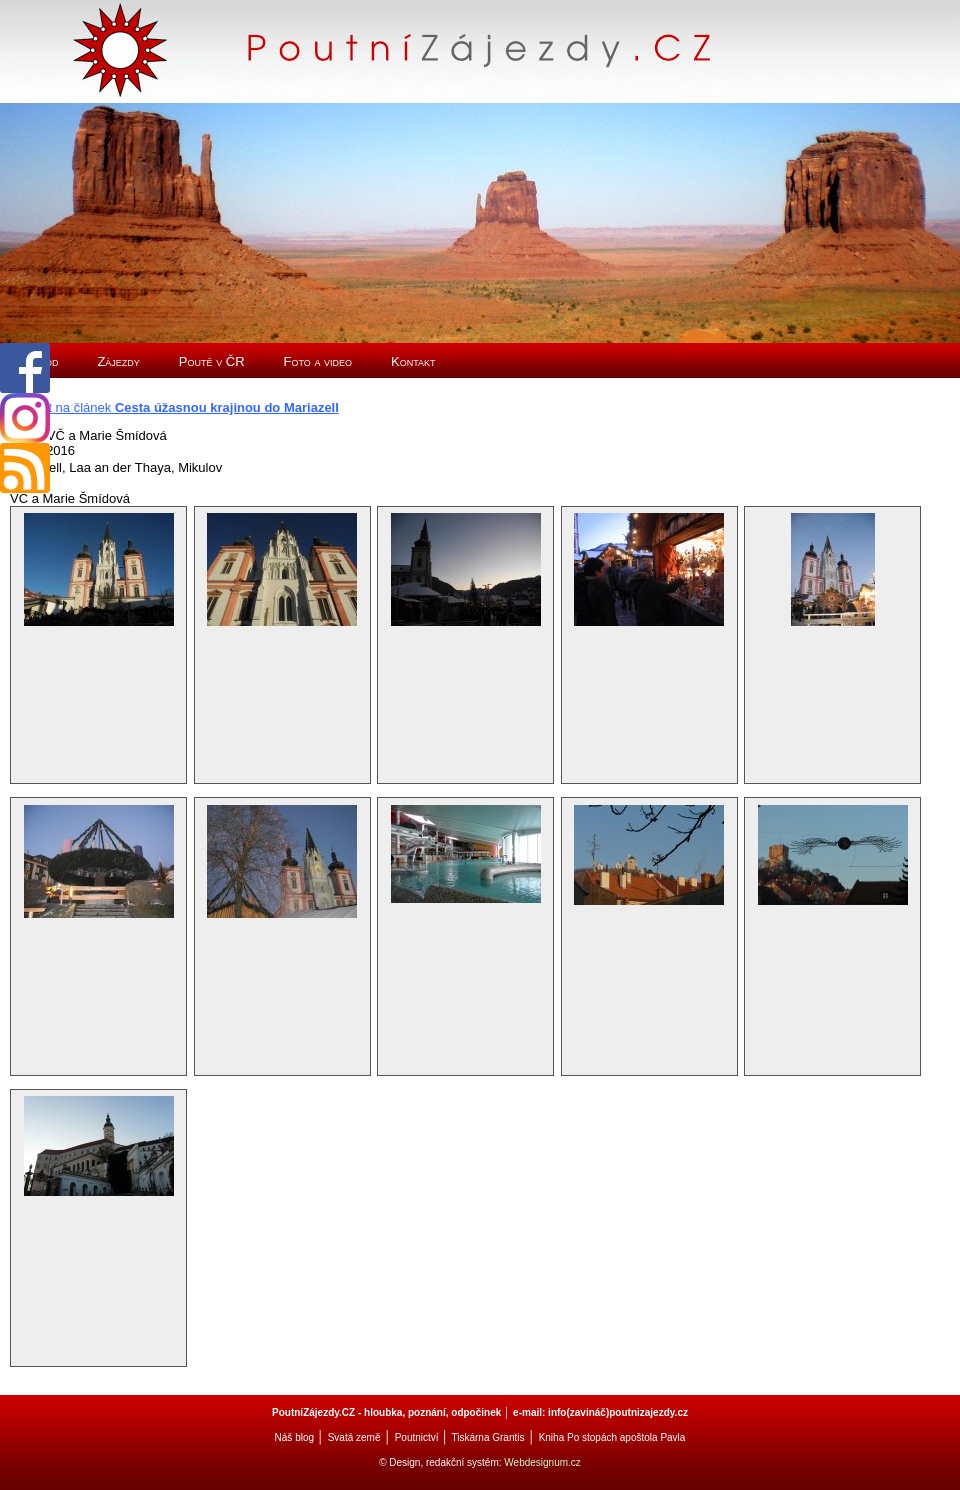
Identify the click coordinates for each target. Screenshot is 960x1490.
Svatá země (354, 1437)
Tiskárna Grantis (487, 1437)
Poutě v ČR (212, 361)
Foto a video (318, 361)
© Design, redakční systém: (441, 1462)
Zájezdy (118, 361)
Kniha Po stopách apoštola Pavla (612, 1437)
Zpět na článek (182, 407)
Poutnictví (417, 1437)
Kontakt (413, 361)
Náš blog (294, 1437)
